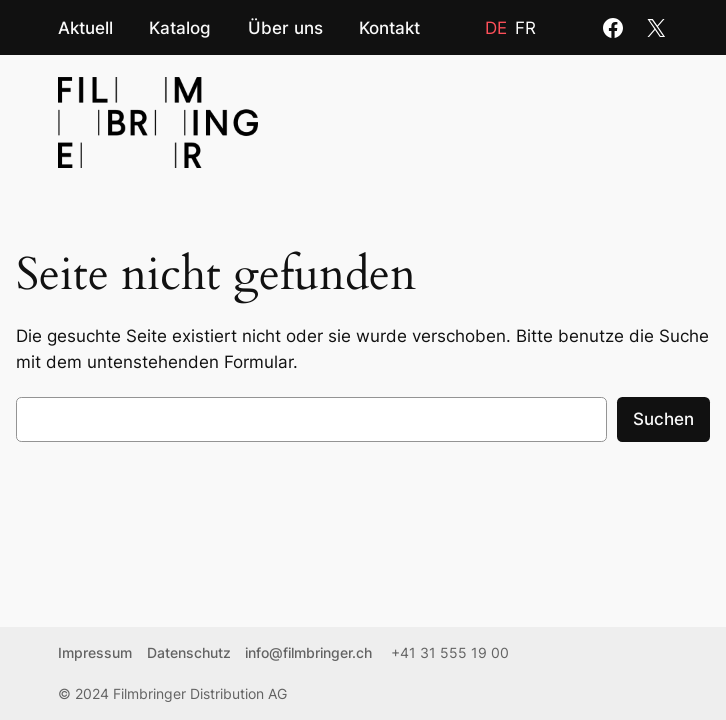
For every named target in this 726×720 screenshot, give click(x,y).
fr (525, 28)
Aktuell (85, 27)
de (496, 28)
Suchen (663, 419)
